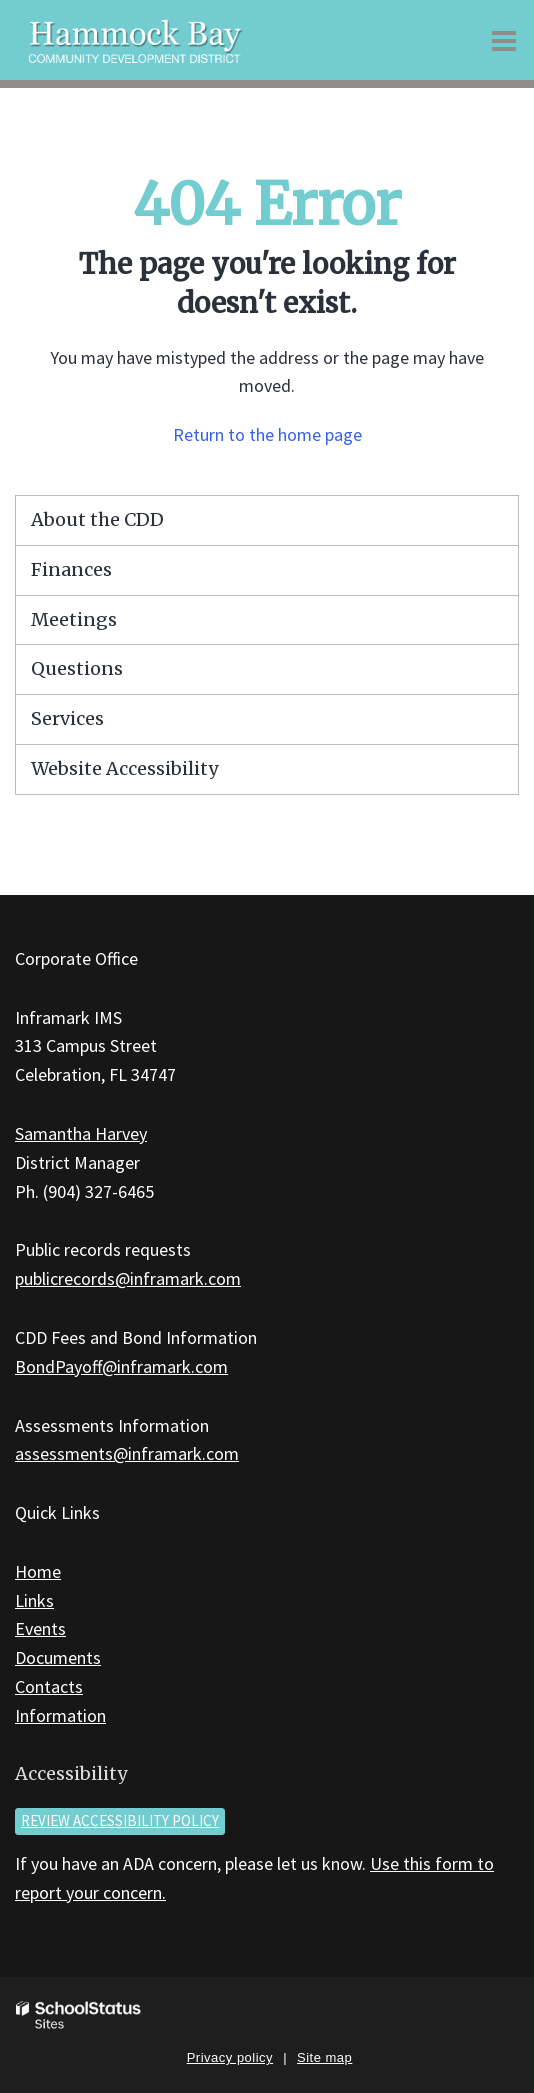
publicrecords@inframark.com (128, 1278)
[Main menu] (504, 40)
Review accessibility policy (120, 1820)
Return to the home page (267, 434)
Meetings (74, 619)
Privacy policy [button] (230, 2057)
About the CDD (97, 519)
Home (38, 1571)
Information (60, 1715)
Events (40, 1628)
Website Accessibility (124, 768)
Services (67, 718)
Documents (58, 1657)
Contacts (49, 1686)
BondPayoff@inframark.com (121, 1366)
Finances (71, 569)
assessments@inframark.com (127, 1453)
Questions (77, 668)
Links (34, 1600)
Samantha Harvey (81, 1133)
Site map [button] (324, 2057)
